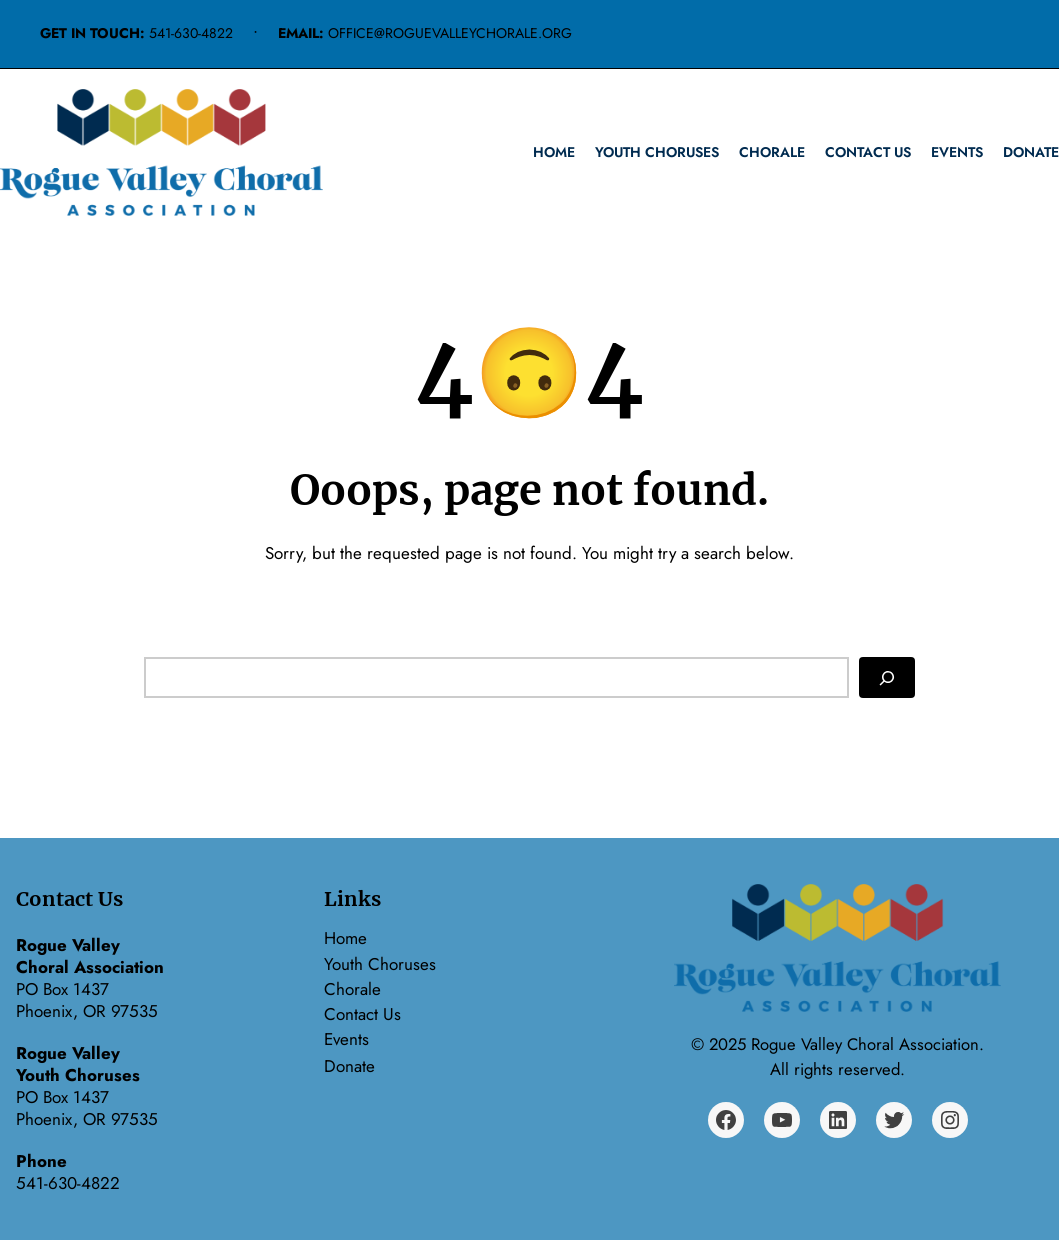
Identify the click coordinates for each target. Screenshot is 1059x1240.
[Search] (887, 678)
